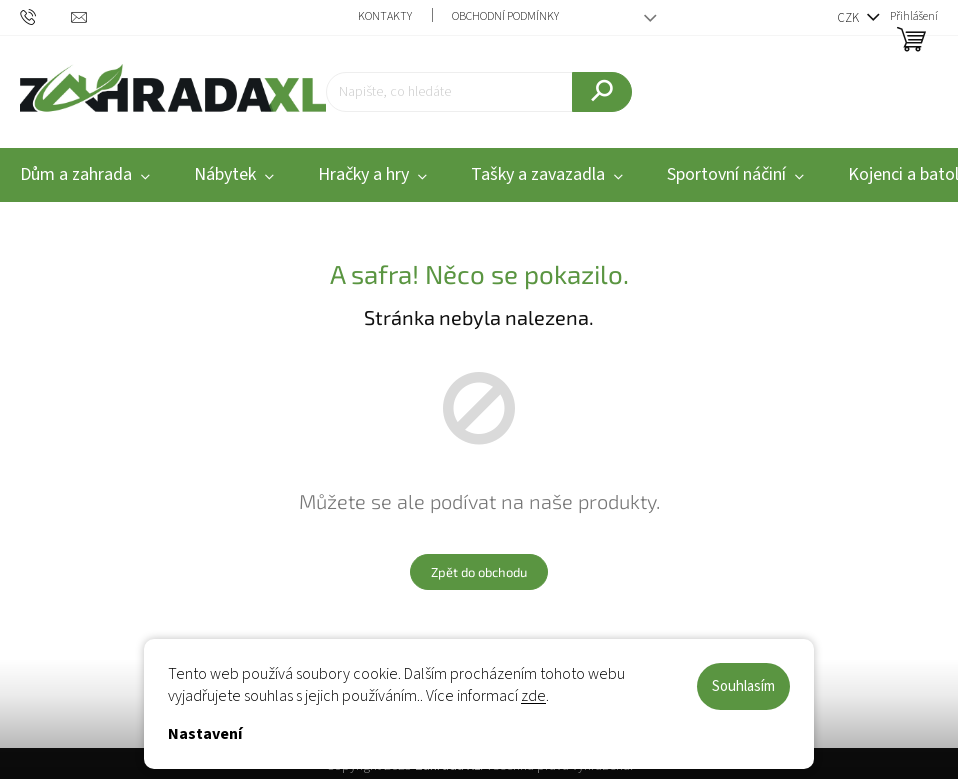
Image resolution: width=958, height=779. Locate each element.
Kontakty (385, 16)
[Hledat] (479, 92)
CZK (849, 18)
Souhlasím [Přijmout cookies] (743, 686)
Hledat (601, 109)
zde (533, 696)
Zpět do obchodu (479, 572)
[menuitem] (234, 175)
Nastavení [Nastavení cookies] (205, 734)
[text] (45, 16)
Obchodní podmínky (505, 16)
